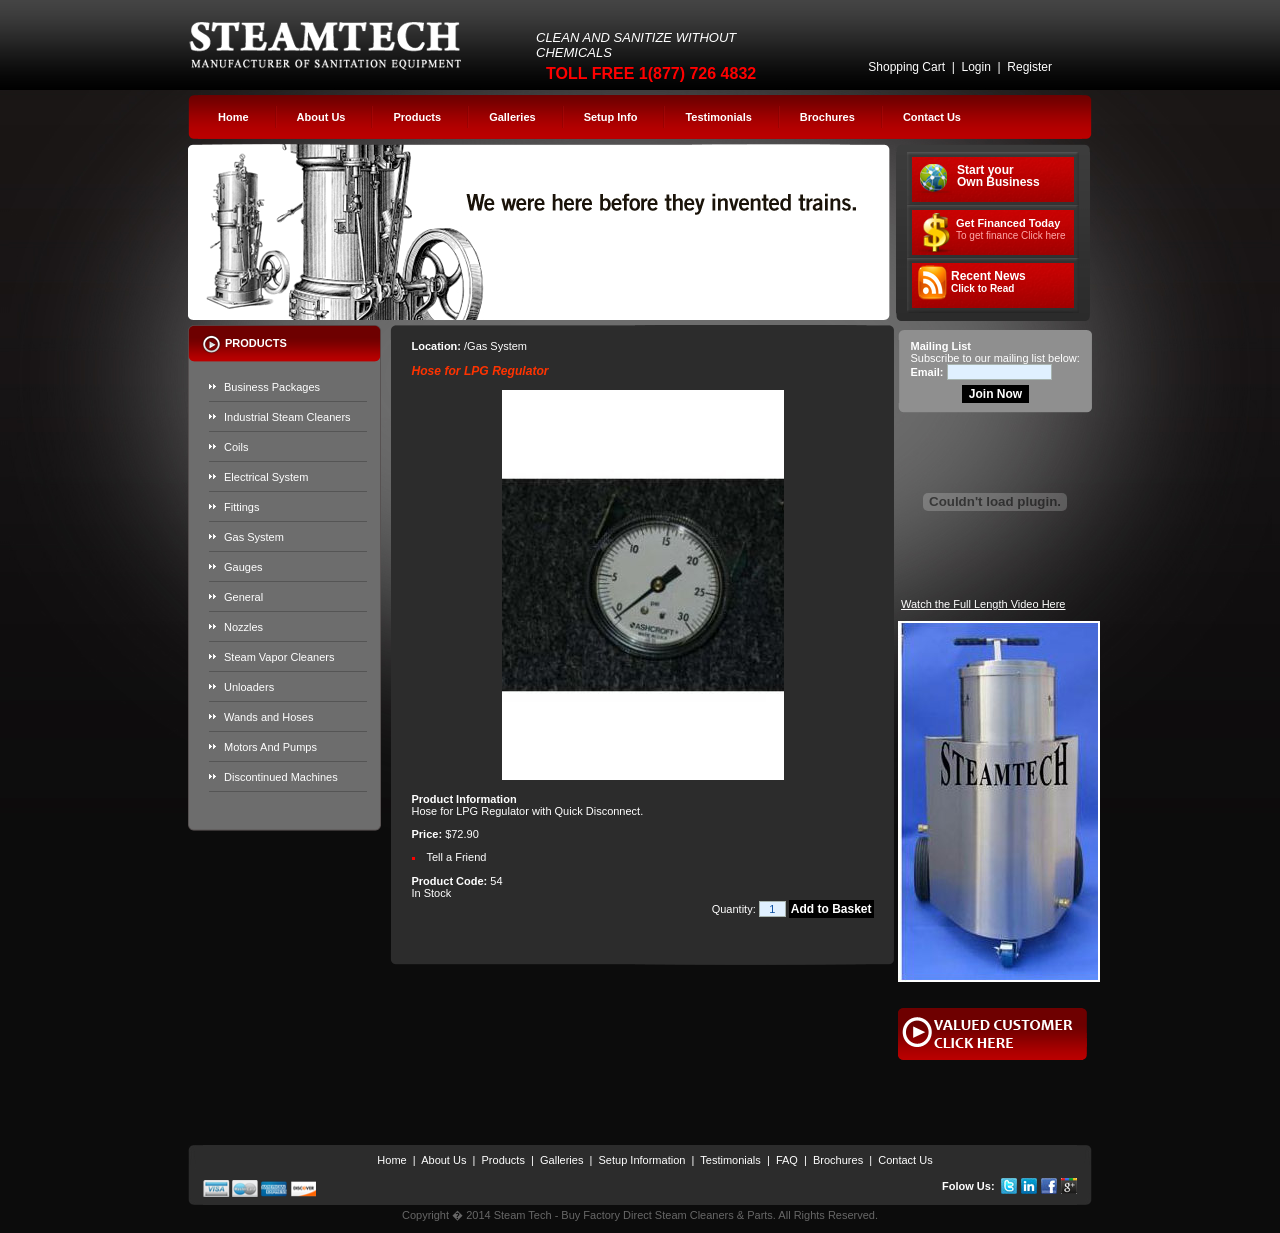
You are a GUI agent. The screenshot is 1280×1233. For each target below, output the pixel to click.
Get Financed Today (1011, 229)
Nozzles (243, 627)
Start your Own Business (998, 176)
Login (975, 67)
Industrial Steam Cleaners (287, 417)
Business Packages (272, 387)
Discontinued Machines (281, 777)
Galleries (512, 117)
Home (233, 117)
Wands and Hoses (268, 717)
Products (417, 117)
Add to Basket (831, 909)
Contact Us (932, 117)
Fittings (241, 507)
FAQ (787, 1160)
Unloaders (249, 687)
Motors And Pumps (270, 747)
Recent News (988, 282)
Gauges (243, 567)
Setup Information (642, 1160)
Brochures (827, 117)
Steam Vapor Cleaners (279, 657)
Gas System (254, 537)
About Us (321, 117)
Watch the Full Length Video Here (983, 604)
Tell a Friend (457, 857)
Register (1029, 67)
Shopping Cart (906, 67)
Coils (236, 447)
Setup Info (611, 117)
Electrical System (266, 477)
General (243, 597)
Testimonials (718, 117)
